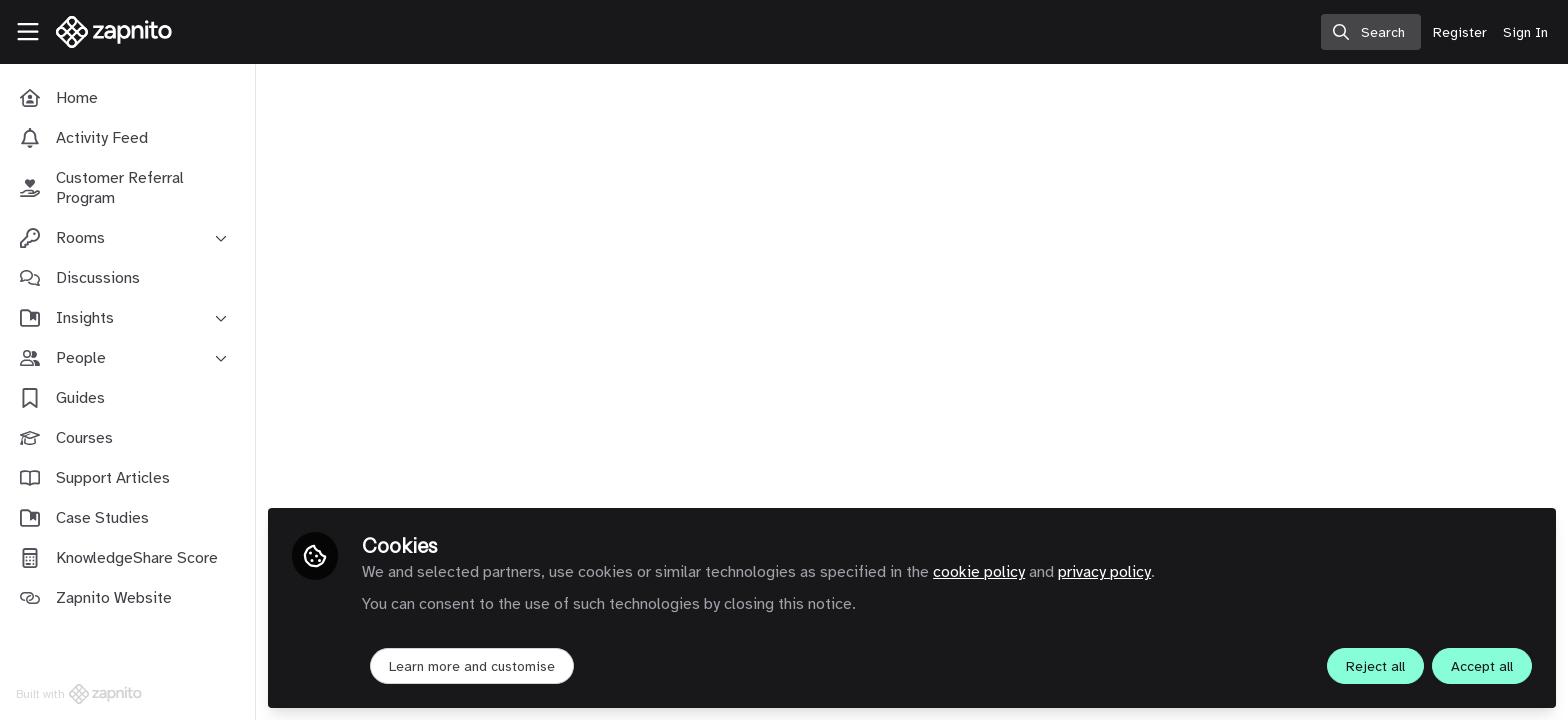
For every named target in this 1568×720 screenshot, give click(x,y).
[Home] (107, 32)
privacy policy (1104, 572)
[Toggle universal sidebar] (28, 32)
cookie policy (979, 572)
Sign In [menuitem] (1525, 32)
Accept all (1482, 666)
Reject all (1375, 666)
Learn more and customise (472, 666)
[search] (1371, 32)
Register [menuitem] (1460, 32)
